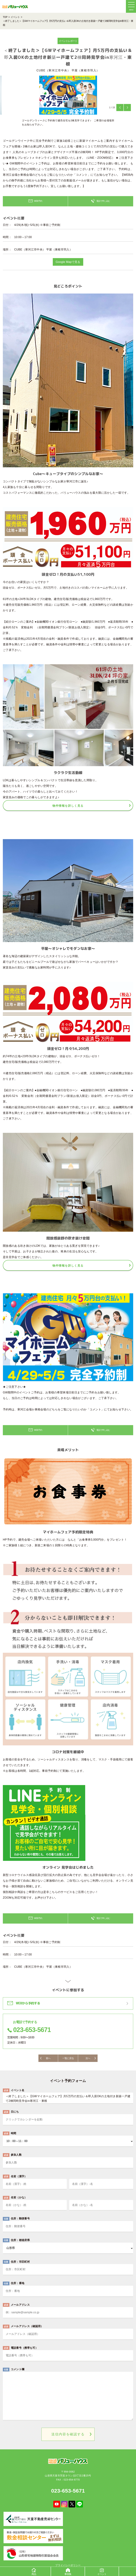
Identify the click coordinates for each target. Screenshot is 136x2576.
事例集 (68, 2571)
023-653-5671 (68, 2491)
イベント (102, 2571)
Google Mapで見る (68, 261)
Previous (119, 107)
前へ (48, 2058)
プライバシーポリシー (68, 2565)
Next (127, 107)
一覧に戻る (68, 2058)
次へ (88, 2058)
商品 (34, 2571)
